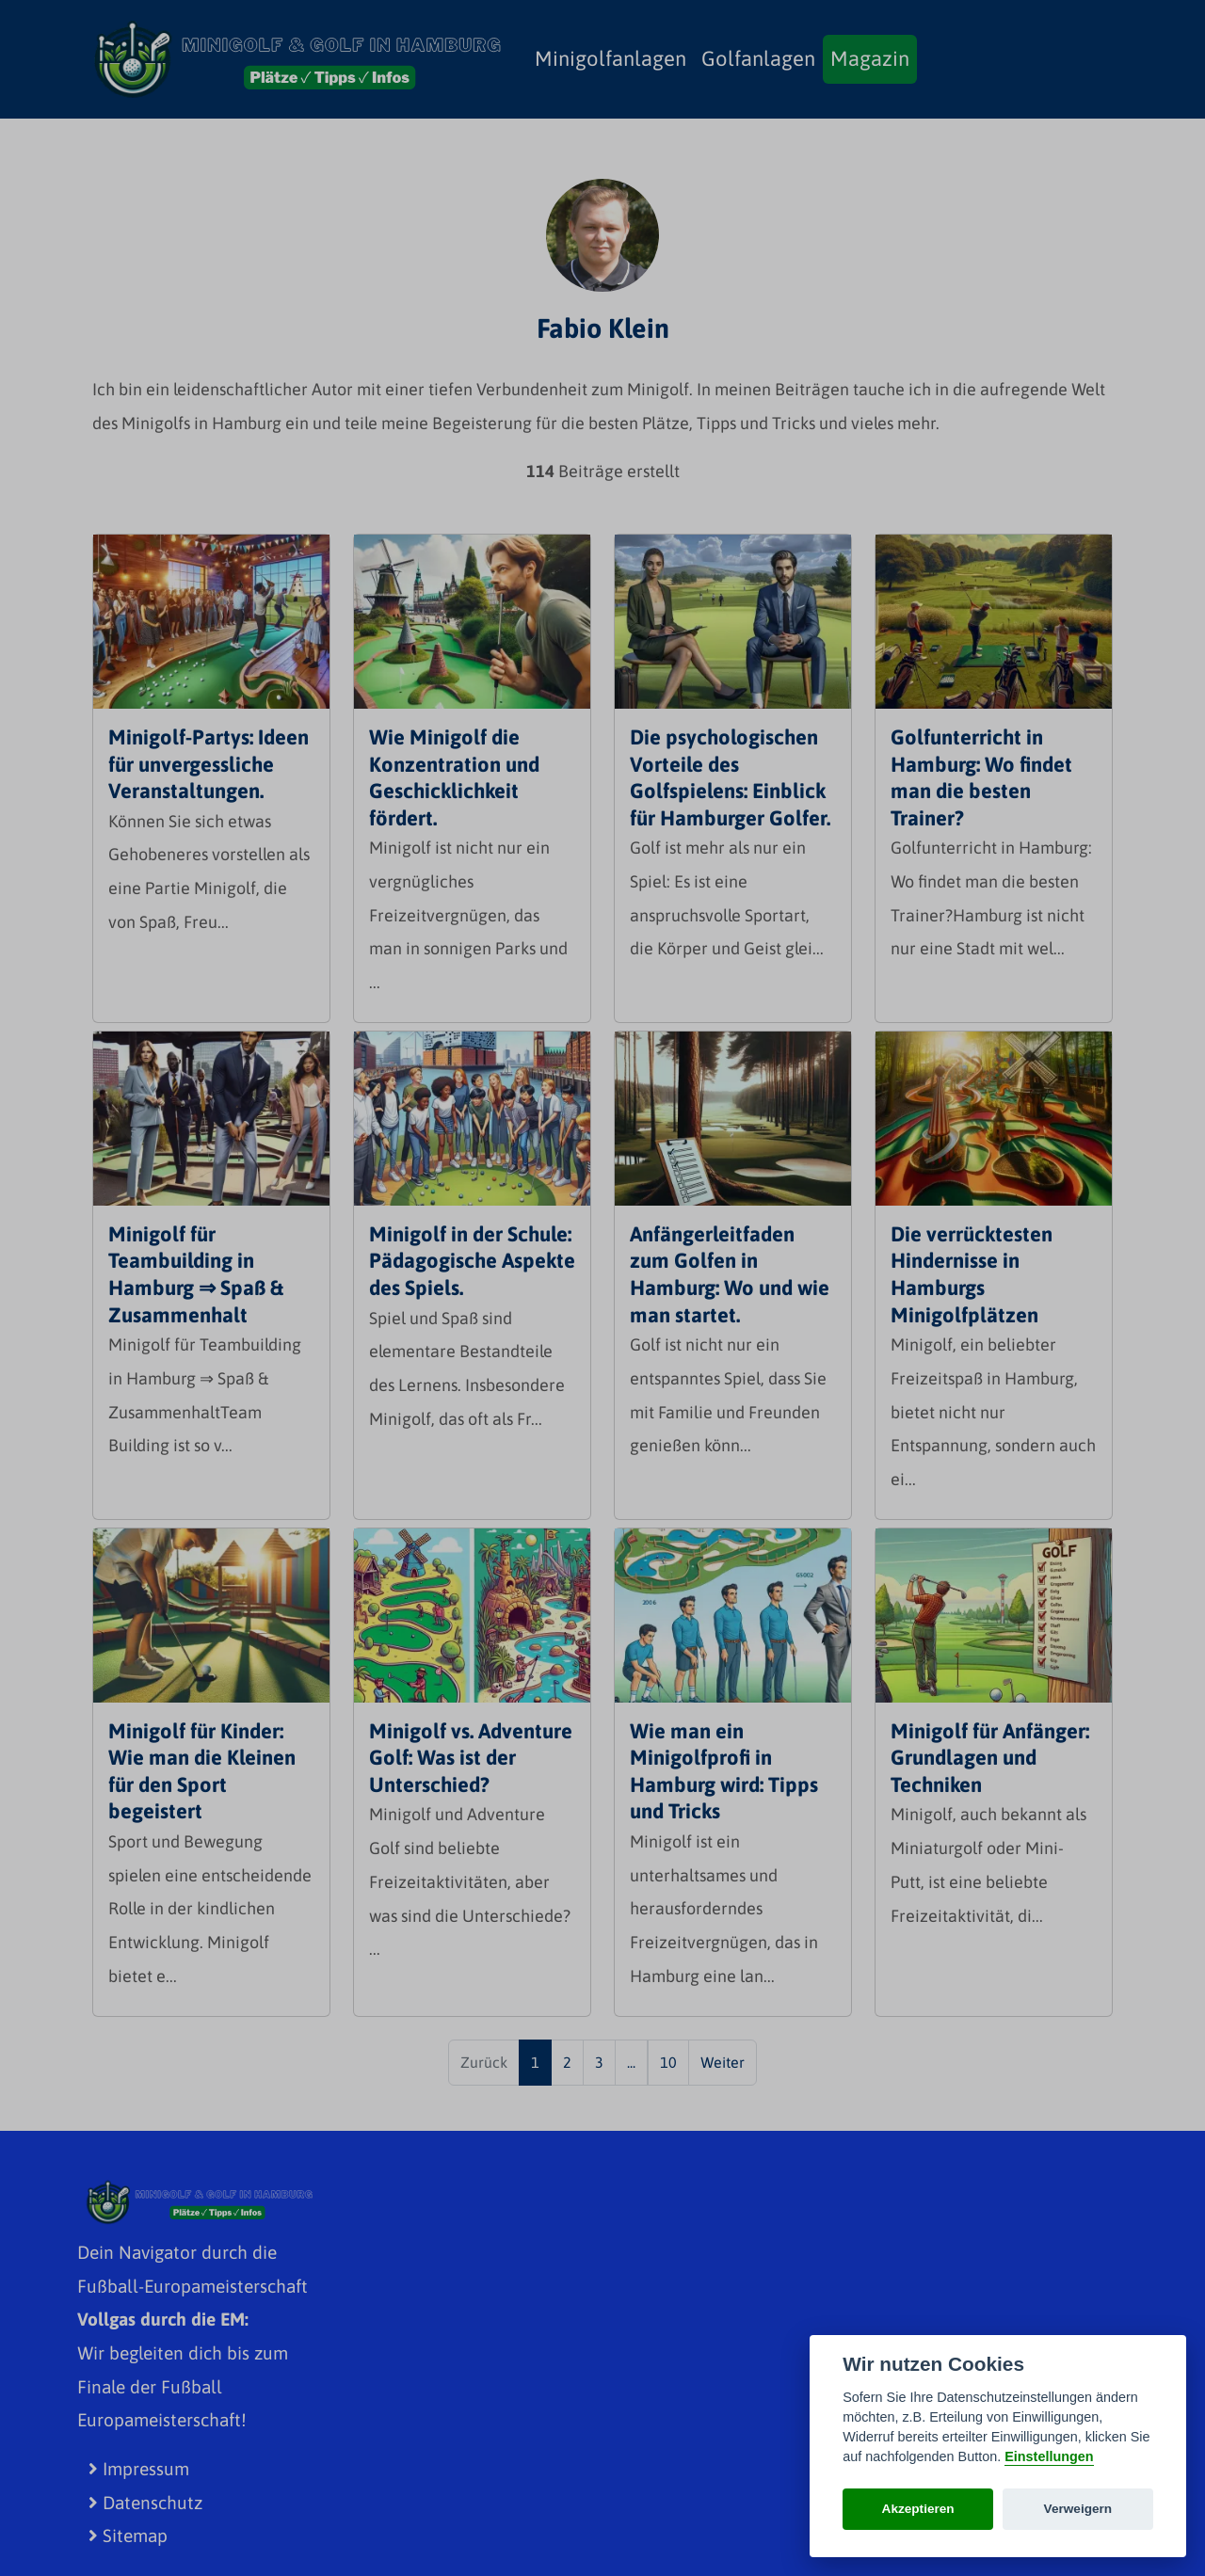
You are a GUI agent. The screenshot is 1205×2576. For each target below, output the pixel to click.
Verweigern (1078, 2509)
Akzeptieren (918, 2509)
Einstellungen (1048, 2456)
